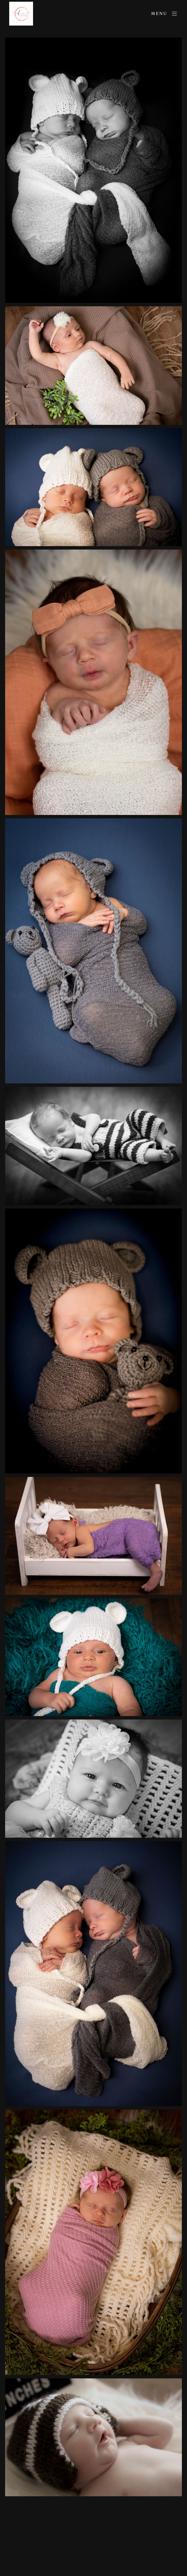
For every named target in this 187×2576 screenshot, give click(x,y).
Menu (164, 13)
